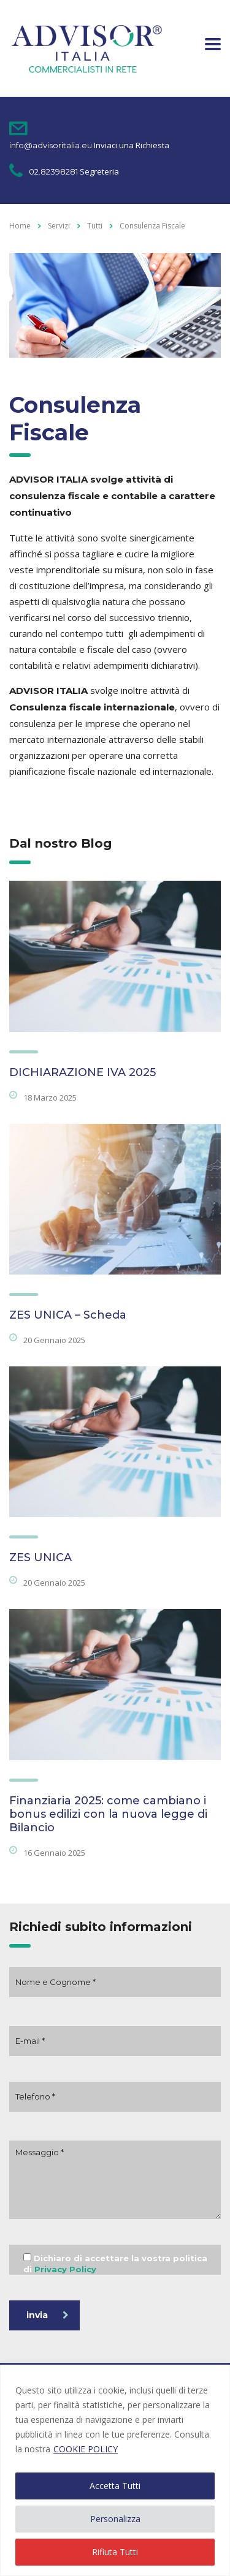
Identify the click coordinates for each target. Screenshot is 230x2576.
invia (47, 2315)
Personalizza (115, 2519)
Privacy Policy (65, 2269)
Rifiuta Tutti (115, 2552)
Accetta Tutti (115, 2485)
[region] (115, 2470)
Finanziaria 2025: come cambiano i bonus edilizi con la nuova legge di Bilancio (108, 1814)
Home (20, 225)
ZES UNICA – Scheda (67, 1315)
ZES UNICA (40, 1557)
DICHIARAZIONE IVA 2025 (82, 1072)
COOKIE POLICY (85, 2449)
